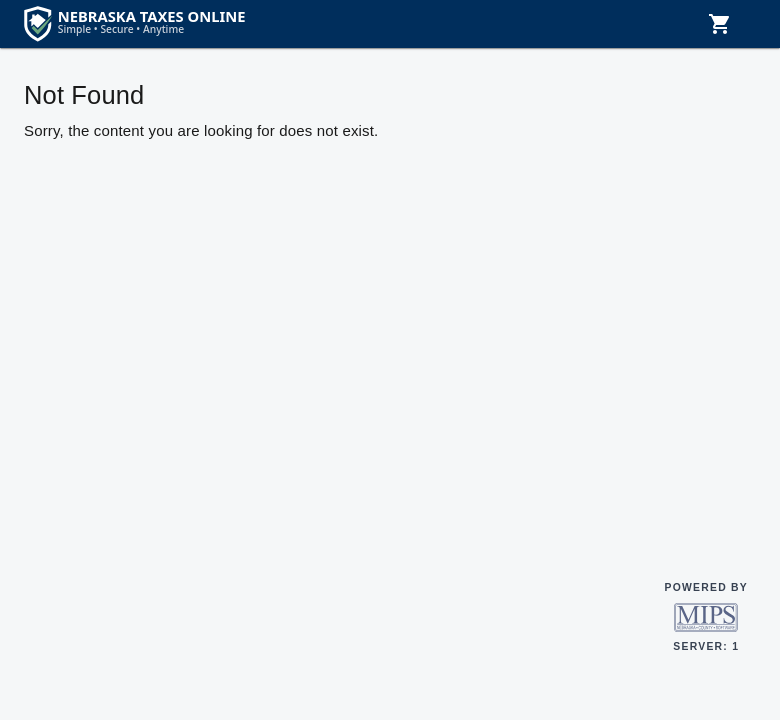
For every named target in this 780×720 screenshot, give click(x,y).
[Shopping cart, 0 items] (720, 24)
